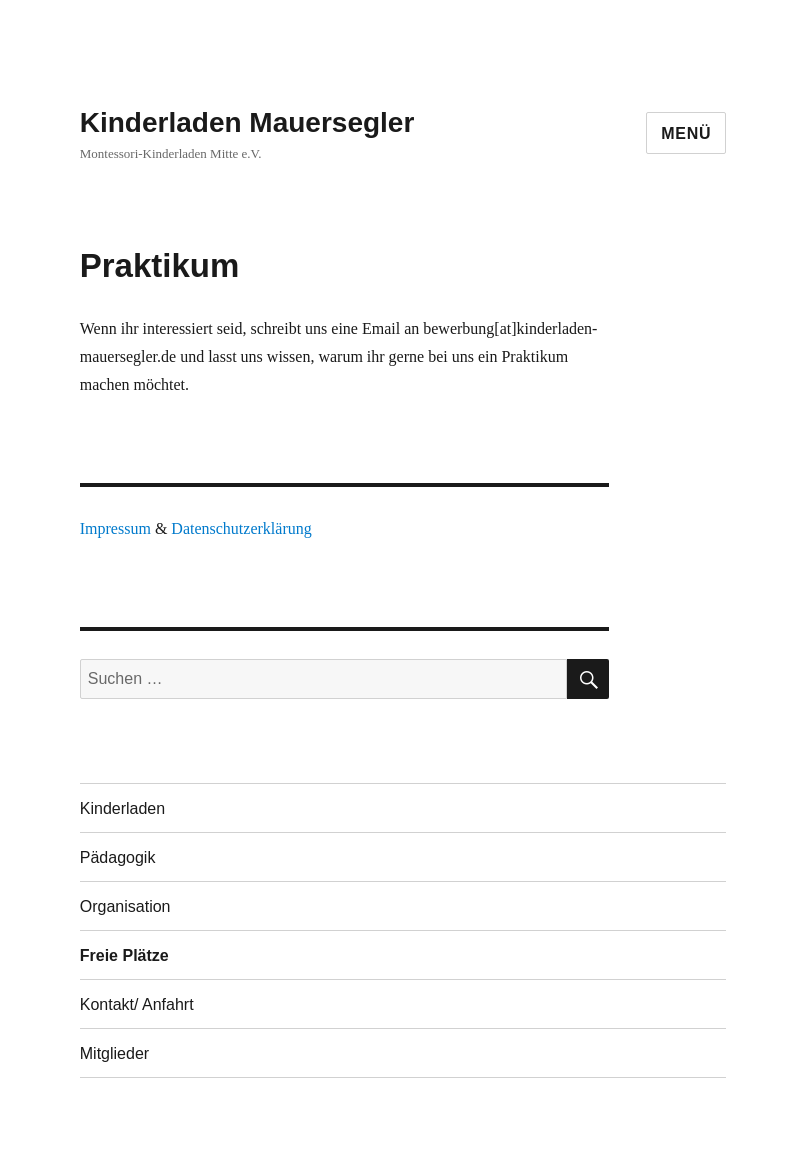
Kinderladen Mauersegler (247, 122)
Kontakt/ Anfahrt (137, 1004)
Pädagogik (118, 857)
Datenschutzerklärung (241, 528)
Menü (686, 133)
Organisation (125, 906)
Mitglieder (114, 1053)
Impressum (115, 528)
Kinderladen (122, 808)
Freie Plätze (124, 955)
